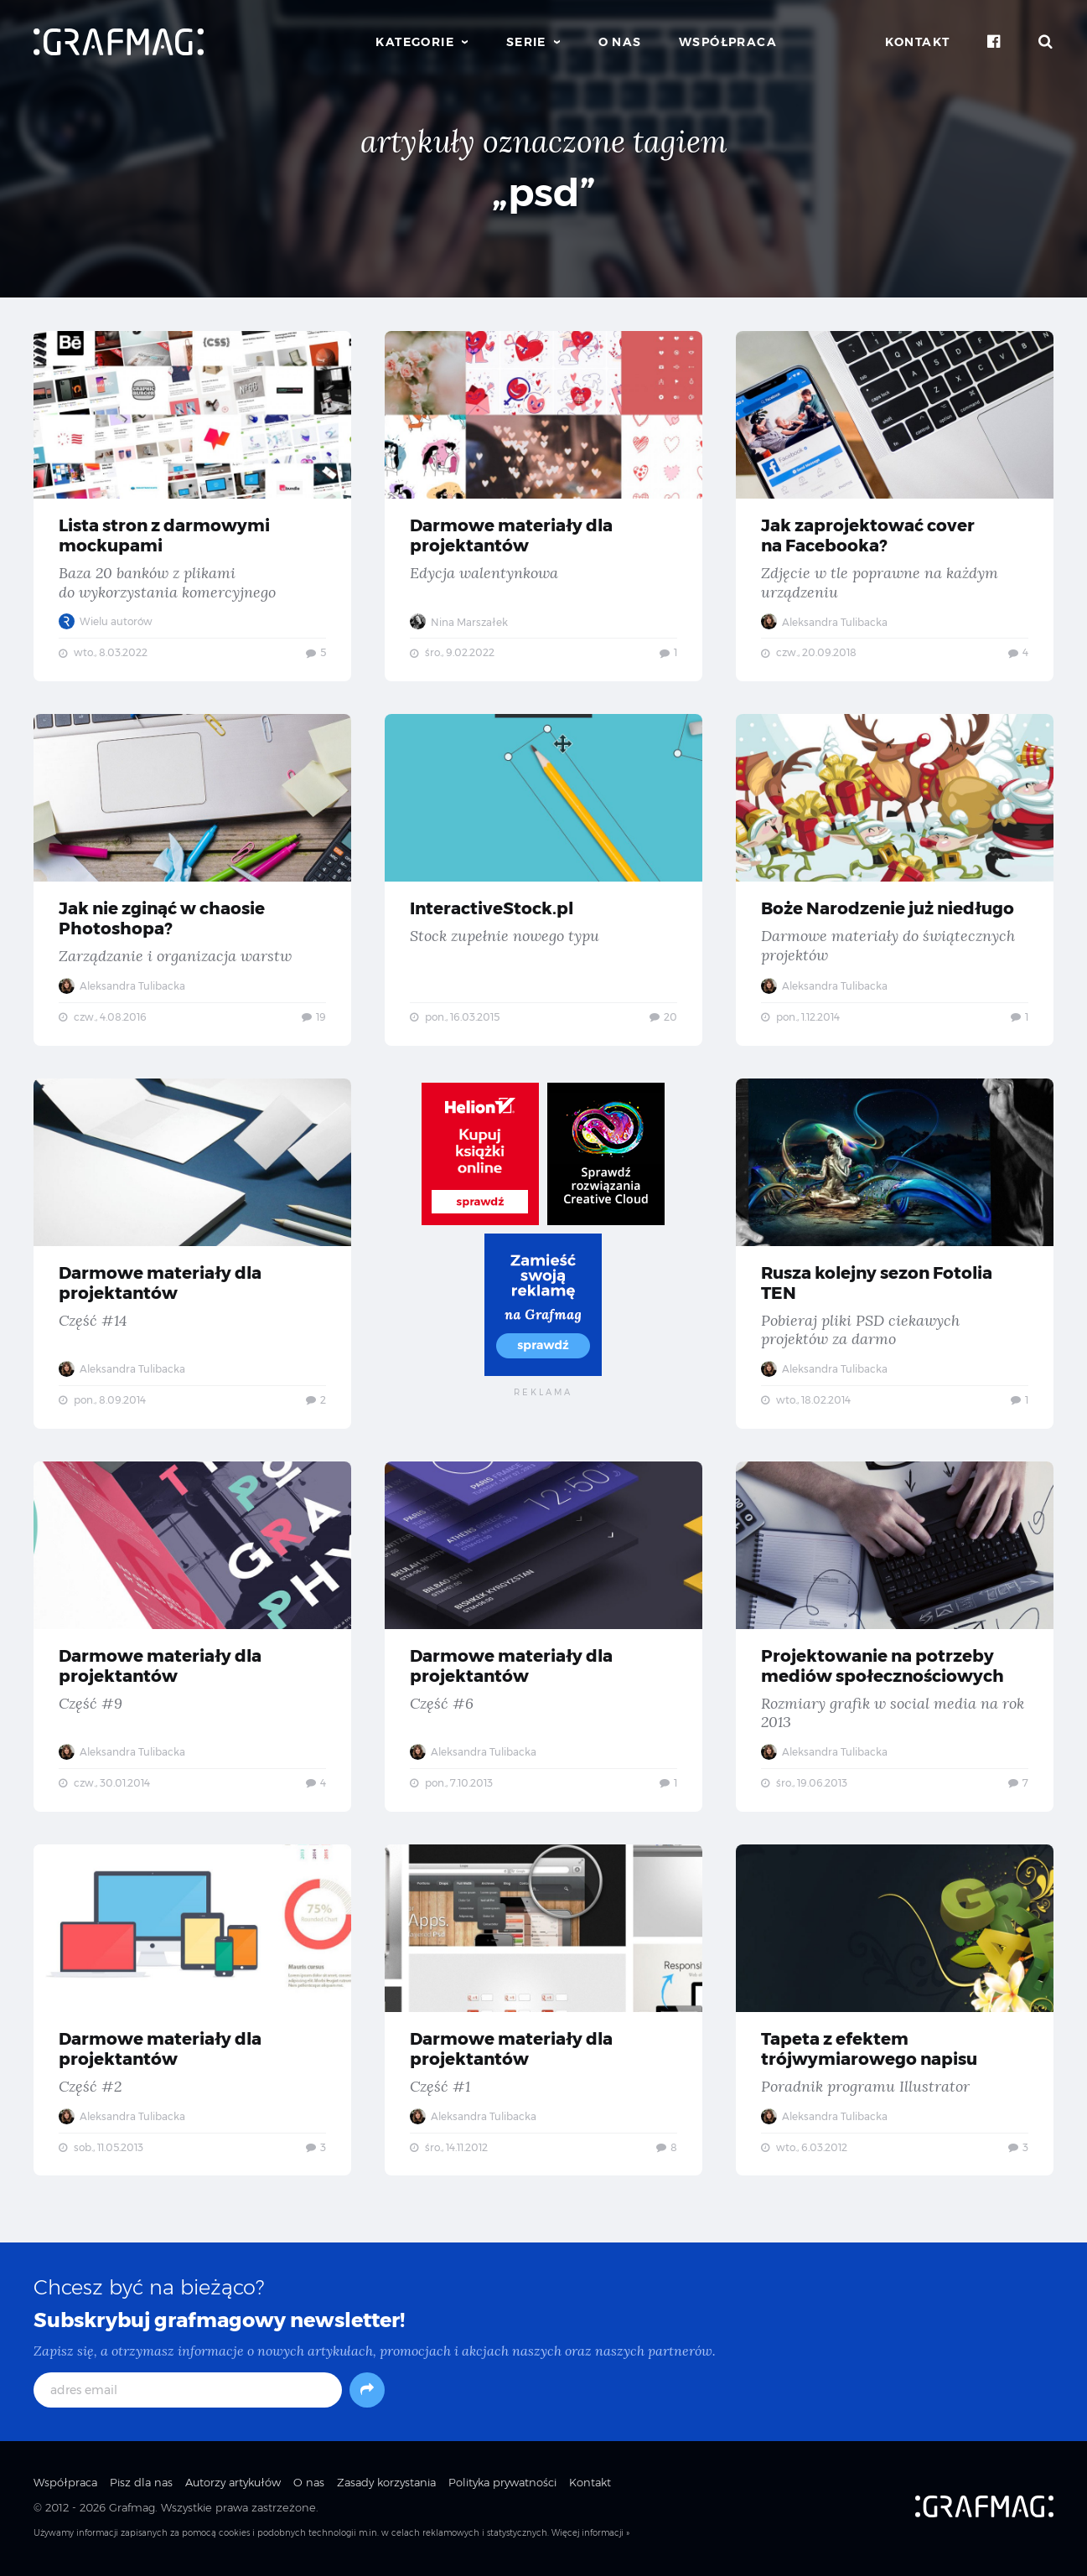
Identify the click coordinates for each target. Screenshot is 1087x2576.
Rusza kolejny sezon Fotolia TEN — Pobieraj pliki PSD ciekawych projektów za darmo (894, 1255)
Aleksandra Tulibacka (824, 622)
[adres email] (188, 2394)
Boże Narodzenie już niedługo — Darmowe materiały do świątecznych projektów (894, 881)
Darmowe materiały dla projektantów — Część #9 (192, 1639)
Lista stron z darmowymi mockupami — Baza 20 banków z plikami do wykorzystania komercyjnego (192, 506)
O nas (620, 41)
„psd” (544, 192)
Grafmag (132, 2511)
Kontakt (917, 41)
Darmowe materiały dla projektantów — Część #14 (192, 1255)
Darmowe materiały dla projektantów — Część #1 (543, 2014)
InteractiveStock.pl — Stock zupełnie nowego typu (543, 881)
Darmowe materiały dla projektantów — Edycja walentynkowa (543, 506)
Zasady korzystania (386, 2486)
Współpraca (728, 41)
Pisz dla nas (141, 2486)
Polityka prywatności (502, 2486)
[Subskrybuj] (367, 2394)
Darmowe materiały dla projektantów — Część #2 (192, 2014)
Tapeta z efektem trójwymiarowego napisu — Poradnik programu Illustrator (894, 2014)
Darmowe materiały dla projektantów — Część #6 (543, 1639)
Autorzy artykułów (233, 2486)
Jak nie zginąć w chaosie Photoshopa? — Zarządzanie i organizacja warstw (192, 881)
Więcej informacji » (590, 2536)
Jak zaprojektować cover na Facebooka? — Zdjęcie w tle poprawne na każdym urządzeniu (894, 506)
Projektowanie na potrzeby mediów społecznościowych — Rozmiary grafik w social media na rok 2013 (894, 1639)
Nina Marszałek (459, 622)
